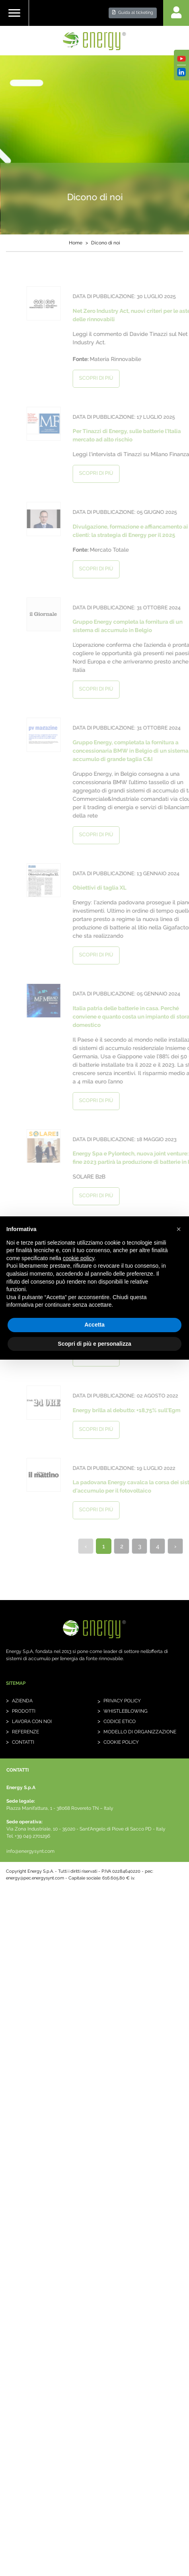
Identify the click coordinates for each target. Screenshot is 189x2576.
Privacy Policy (122, 1701)
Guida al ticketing (132, 12)
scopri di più (110, 378)
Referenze (25, 1732)
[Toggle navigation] (14, 13)
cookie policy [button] (78, 1258)
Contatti (23, 1742)
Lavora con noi (32, 1721)
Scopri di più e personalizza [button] (94, 1344)
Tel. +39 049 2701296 (28, 1836)
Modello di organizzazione (139, 1732)
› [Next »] (175, 1546)
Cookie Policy (121, 1742)
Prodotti (23, 1711)
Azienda (22, 1701)
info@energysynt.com (30, 1851)
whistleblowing (125, 1711)
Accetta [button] (94, 1324)
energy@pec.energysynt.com (35, 1878)
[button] (178, 1229)
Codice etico (119, 1721)
